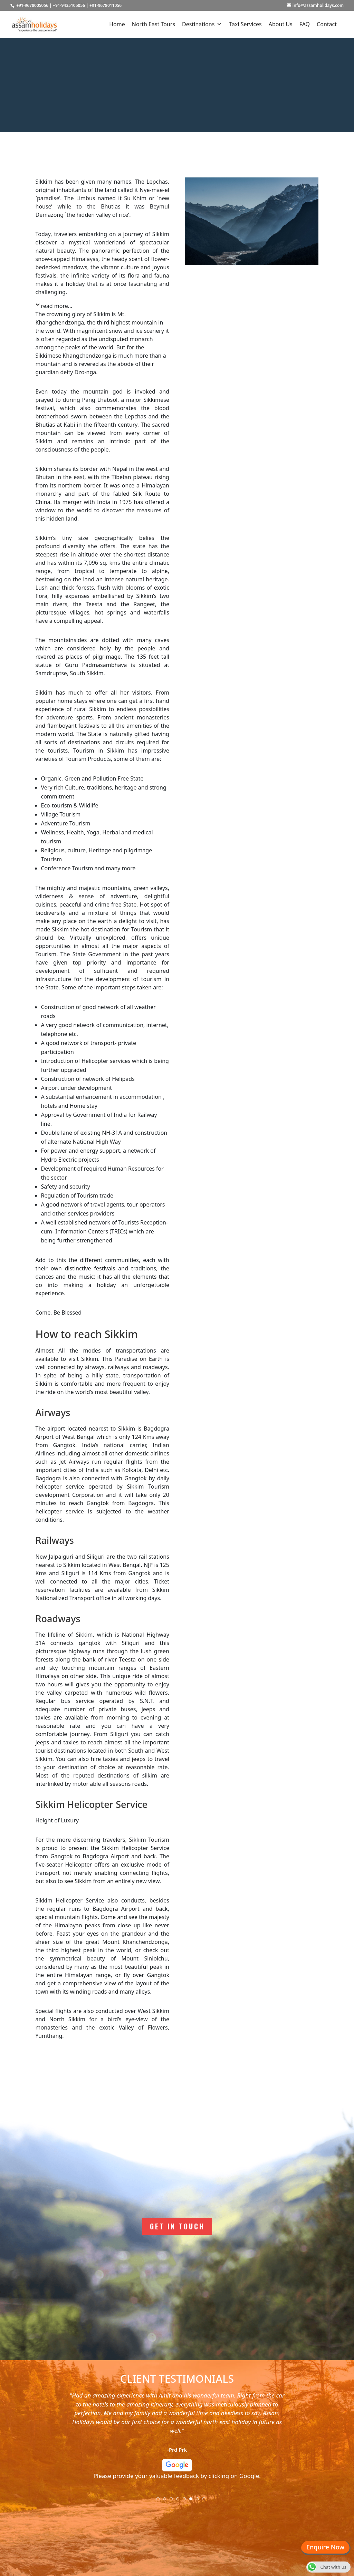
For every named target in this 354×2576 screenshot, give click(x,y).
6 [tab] (193, 2501)
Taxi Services (245, 24)
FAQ (304, 24)
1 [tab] (160, 2501)
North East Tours (153, 24)
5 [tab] (186, 2501)
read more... (57, 306)
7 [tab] (199, 2501)
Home (117, 24)
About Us (281, 24)
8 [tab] (206, 2501)
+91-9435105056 (69, 5)
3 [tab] (173, 2501)
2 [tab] (166, 2501)
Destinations (202, 24)
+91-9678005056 (32, 5)
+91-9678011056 (105, 5)
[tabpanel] (177, 2438)
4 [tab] (179, 2501)
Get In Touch (177, 2226)
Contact (327, 24)
